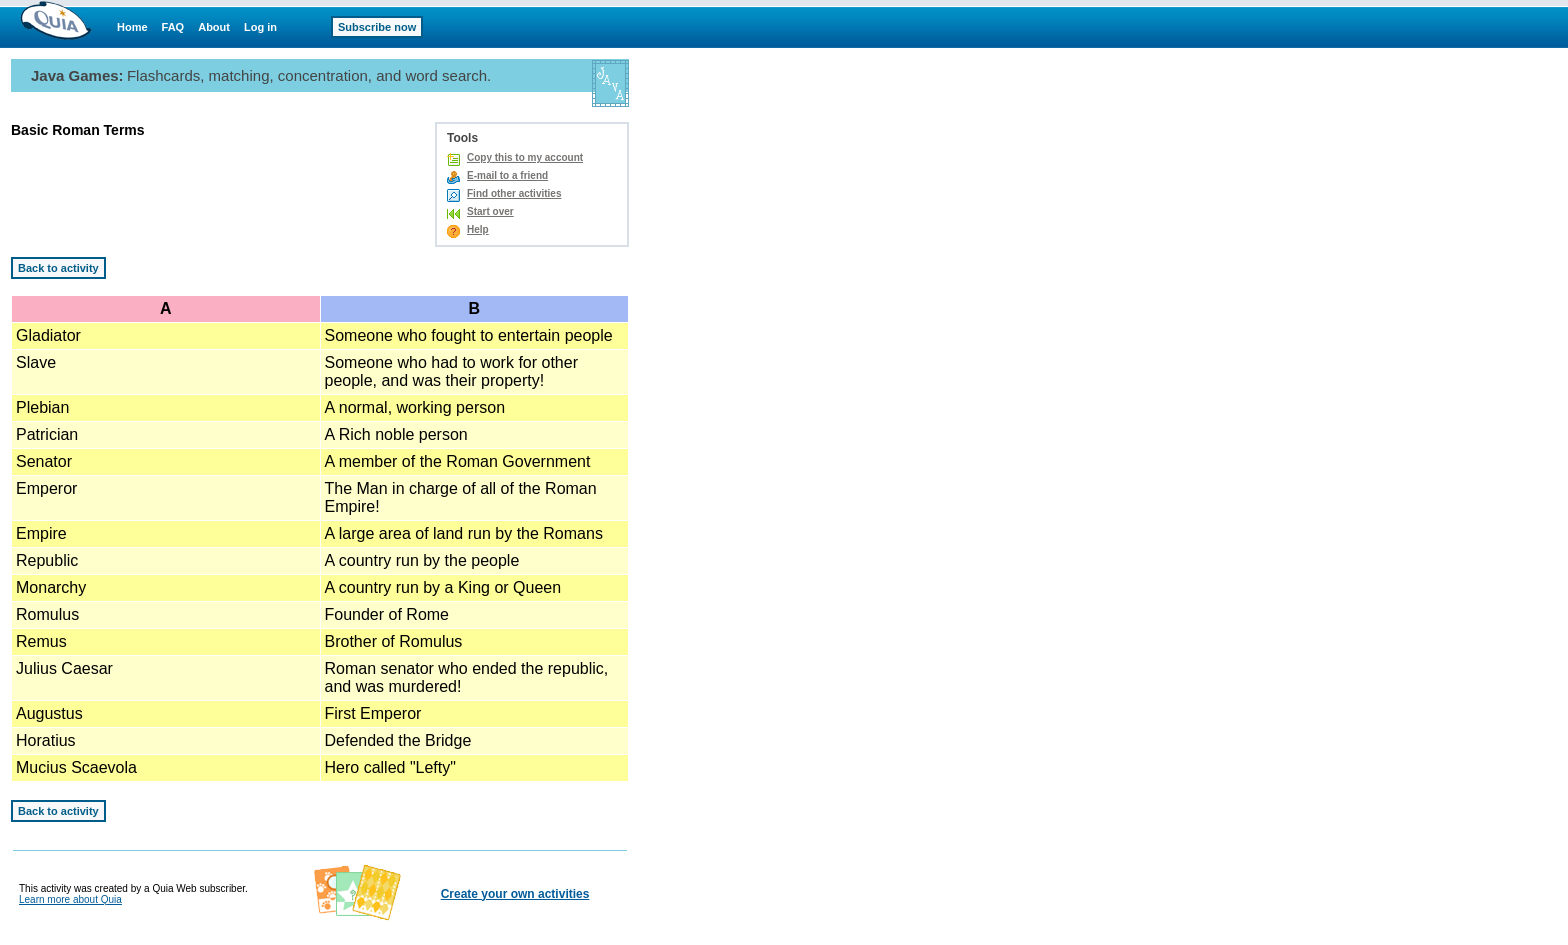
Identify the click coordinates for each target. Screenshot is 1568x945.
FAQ (173, 27)
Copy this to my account (525, 157)
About (214, 27)
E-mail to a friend (507, 175)
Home (132, 27)
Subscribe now (377, 27)
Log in (260, 27)
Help (478, 229)
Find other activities (514, 193)
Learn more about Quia (70, 899)
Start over (490, 211)
